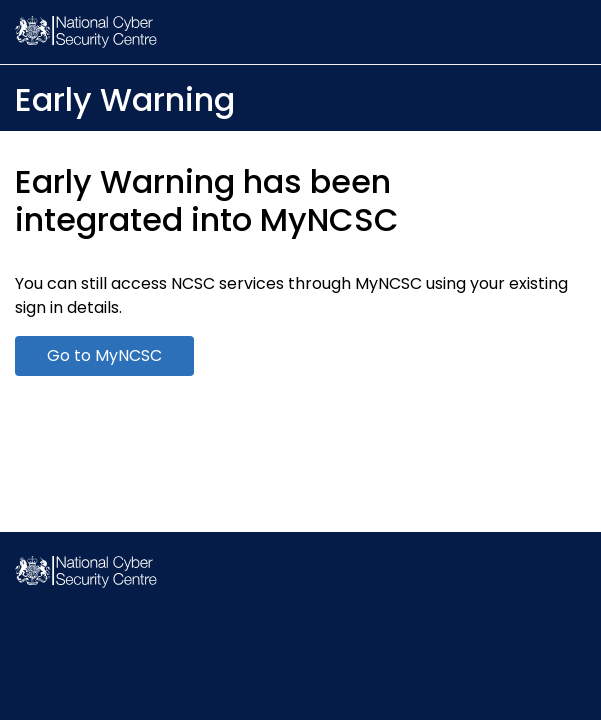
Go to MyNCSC (104, 355)
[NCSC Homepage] (86, 582)
